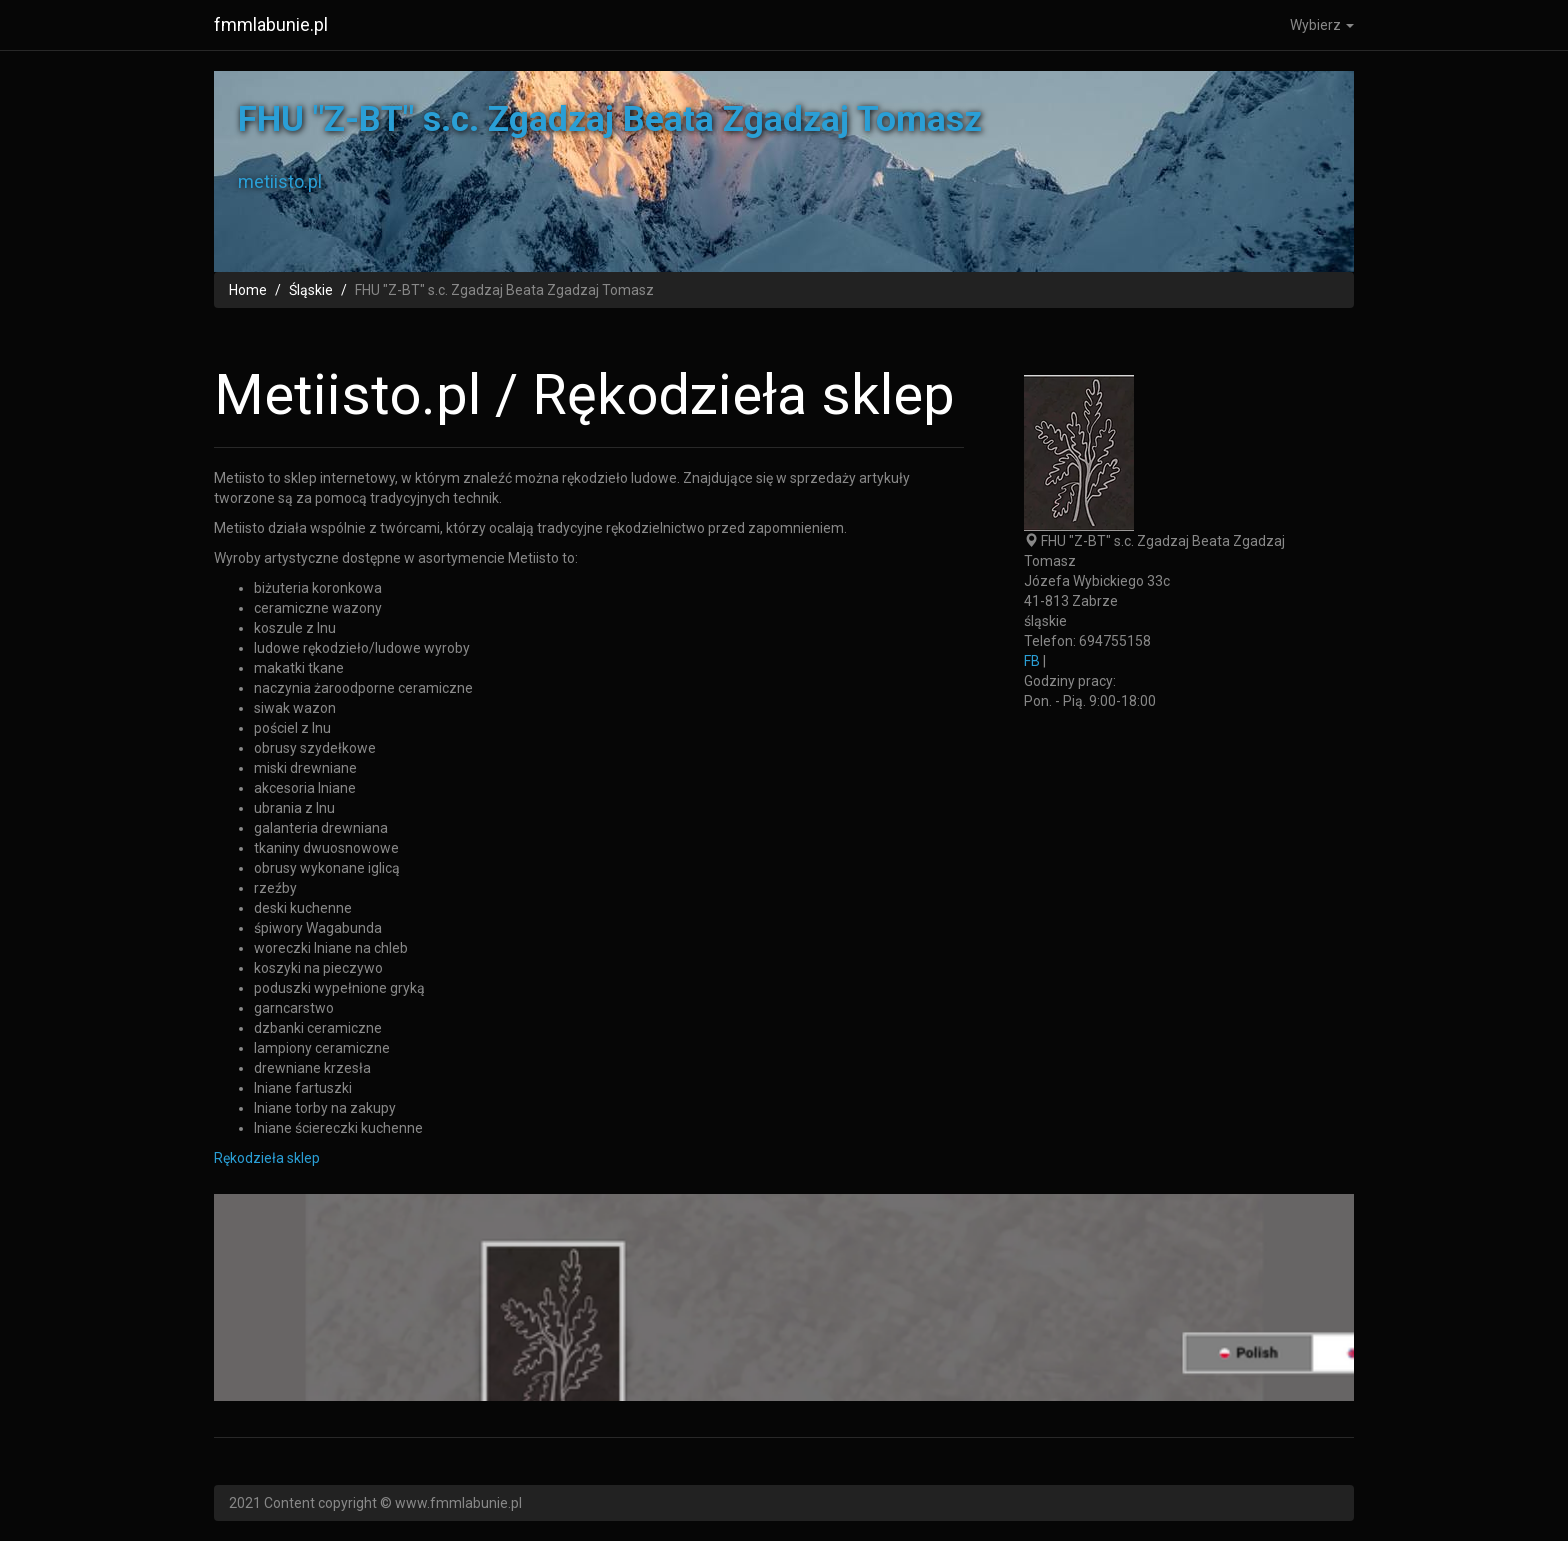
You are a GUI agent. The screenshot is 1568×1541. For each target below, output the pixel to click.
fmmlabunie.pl (271, 24)
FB (1032, 661)
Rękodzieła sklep (267, 1158)
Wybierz (1322, 25)
